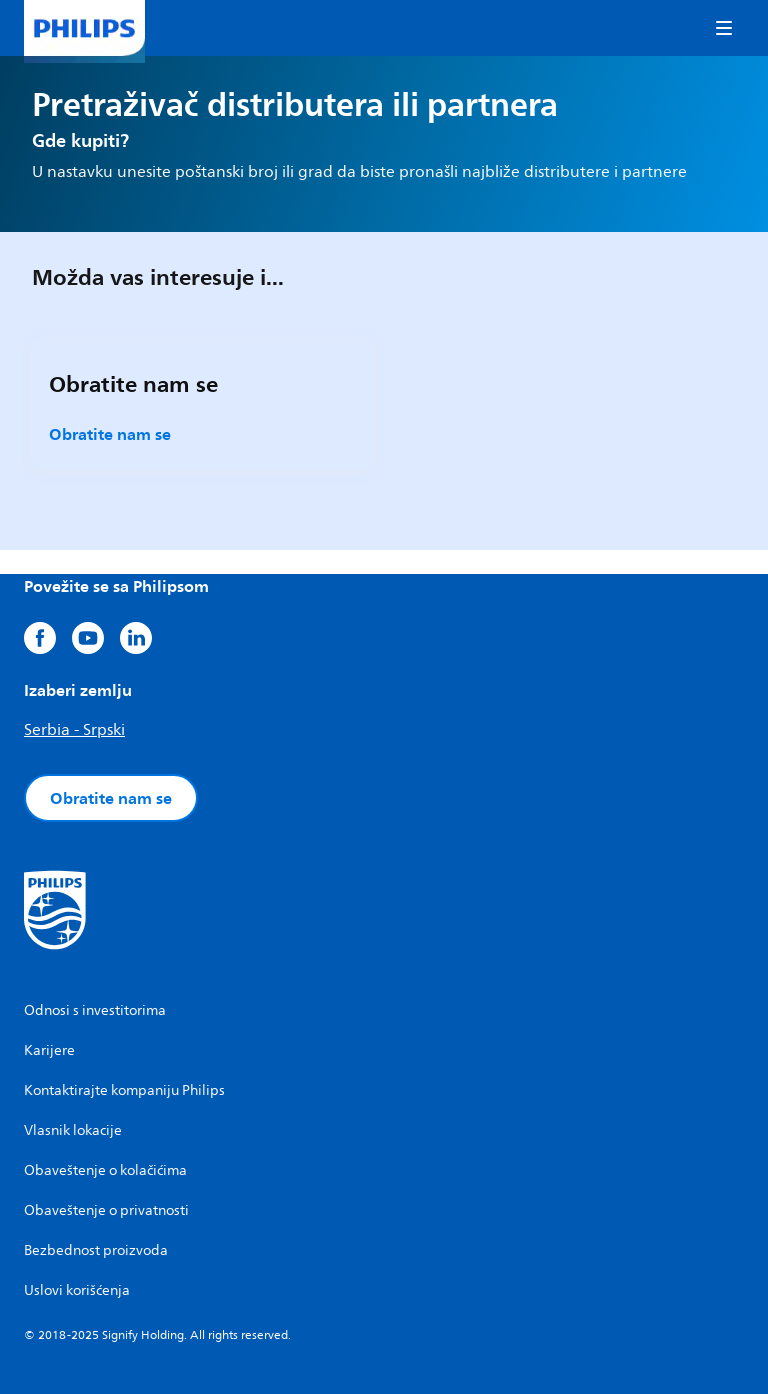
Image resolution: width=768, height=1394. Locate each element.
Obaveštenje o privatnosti (106, 1210)
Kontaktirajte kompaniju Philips (124, 1090)
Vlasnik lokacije (73, 1130)
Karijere (49, 1050)
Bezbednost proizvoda (96, 1250)
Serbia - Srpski (74, 730)
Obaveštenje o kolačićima (105, 1170)
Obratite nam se (110, 434)
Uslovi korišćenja (77, 1290)
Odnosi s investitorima (95, 1010)
